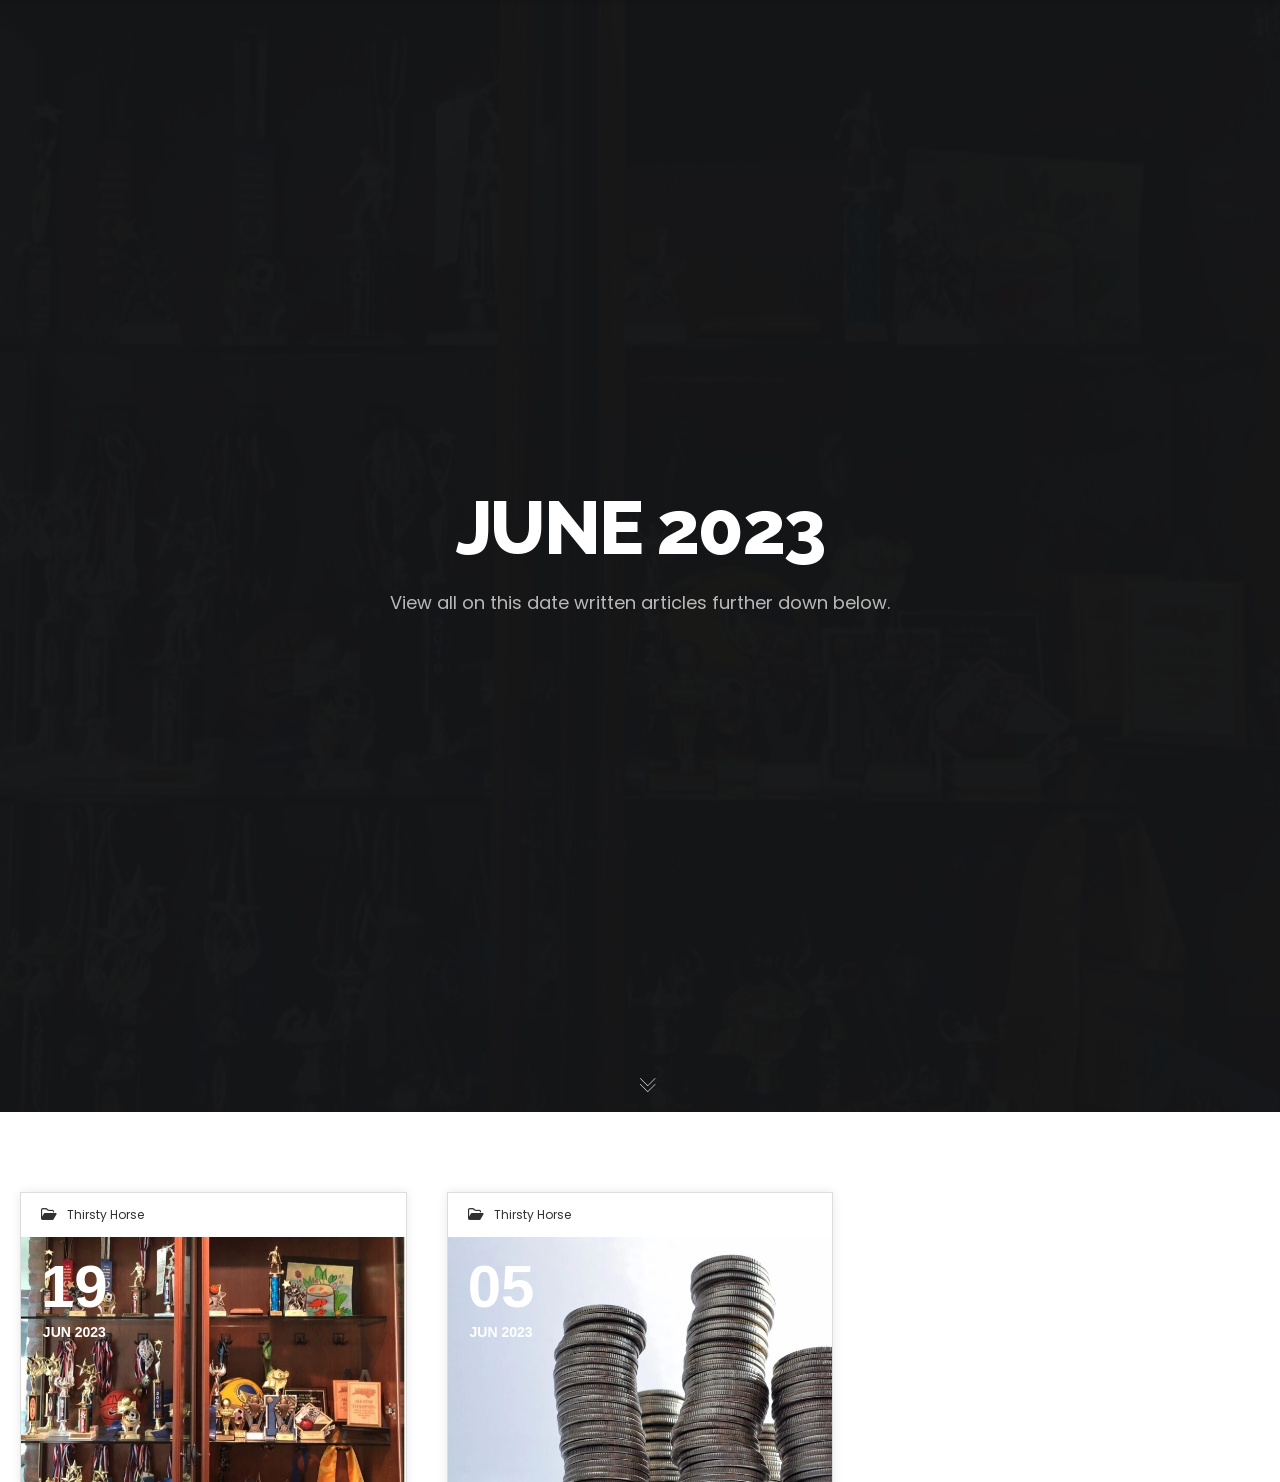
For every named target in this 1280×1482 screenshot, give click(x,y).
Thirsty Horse (105, 1214)
